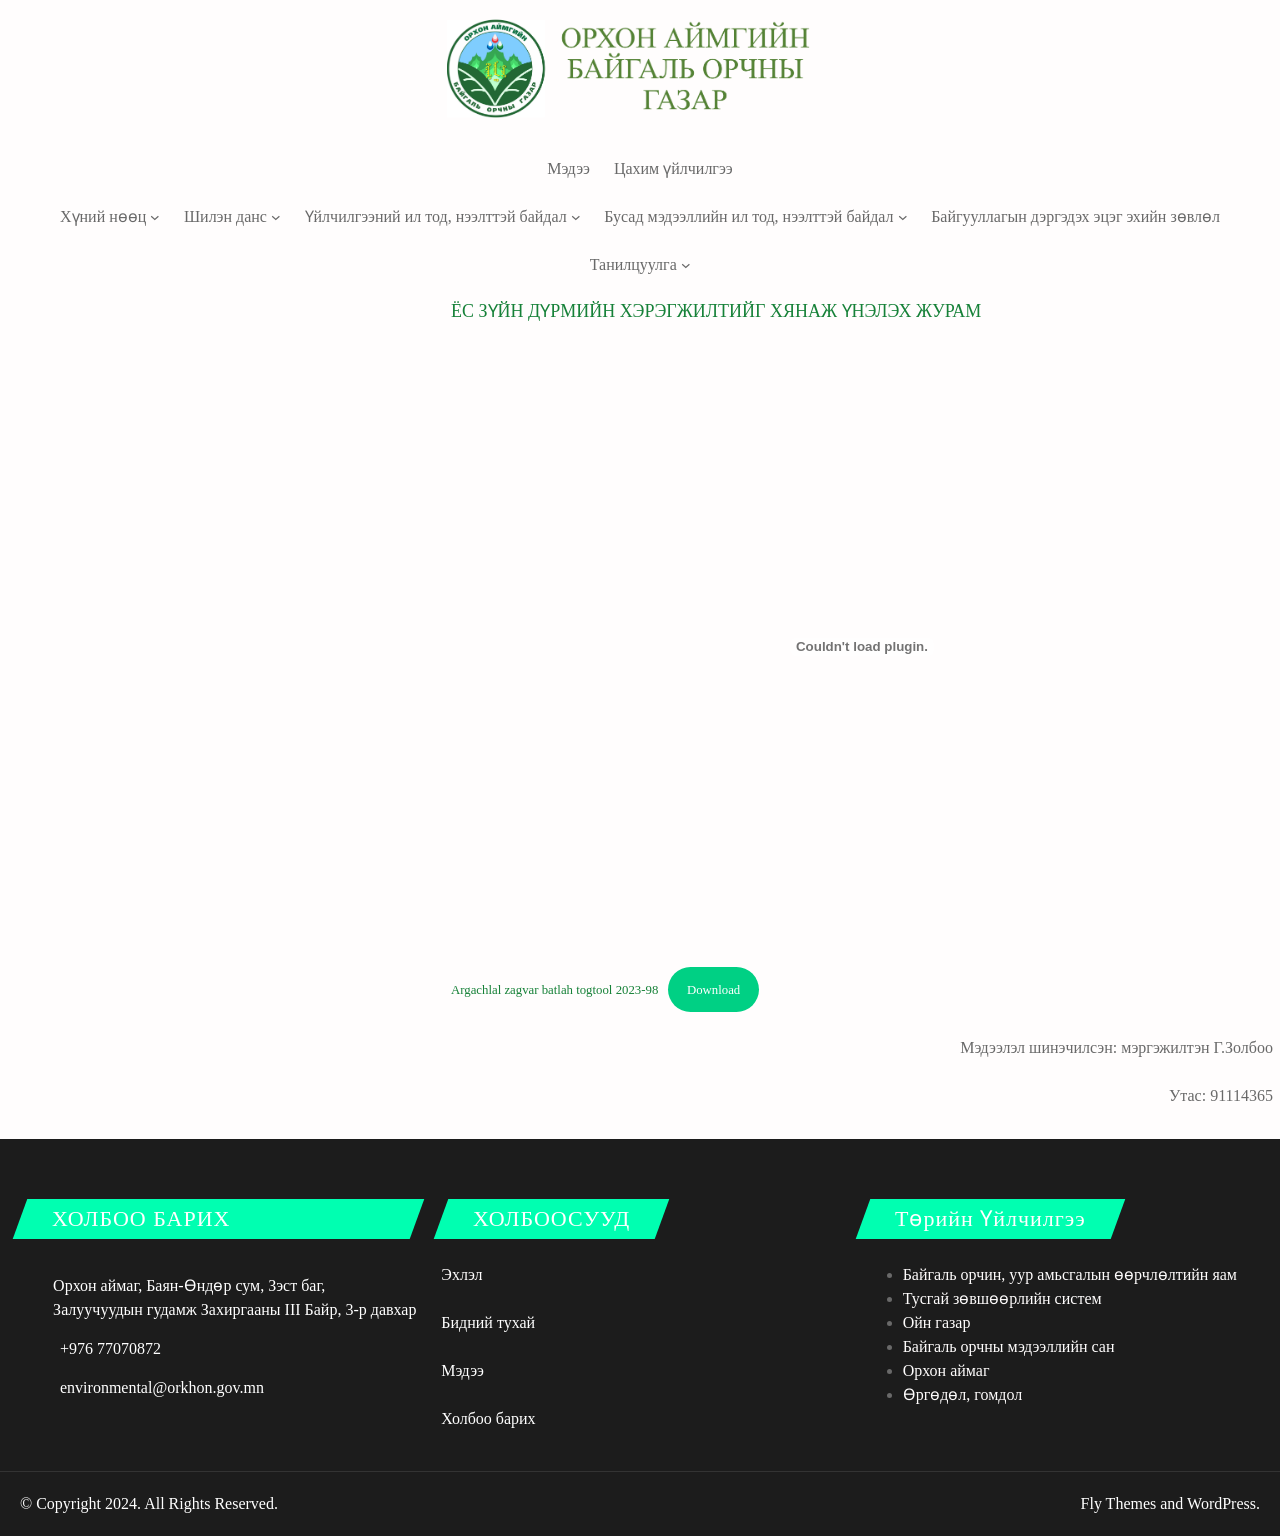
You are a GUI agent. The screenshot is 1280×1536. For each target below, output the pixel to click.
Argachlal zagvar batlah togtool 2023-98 (554, 990)
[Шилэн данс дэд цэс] (276, 217)
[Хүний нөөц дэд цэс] (155, 217)
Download (713, 990)
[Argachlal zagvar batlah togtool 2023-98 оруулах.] (862, 647)
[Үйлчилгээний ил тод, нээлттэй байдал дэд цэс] (576, 217)
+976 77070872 (110, 1348)
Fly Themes (1119, 1503)
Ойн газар (937, 1322)
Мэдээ (462, 1370)
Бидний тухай (488, 1322)
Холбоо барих (488, 1418)
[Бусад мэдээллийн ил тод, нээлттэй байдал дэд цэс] (903, 217)
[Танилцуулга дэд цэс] (686, 265)
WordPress (1221, 1503)
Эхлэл (461, 1274)
